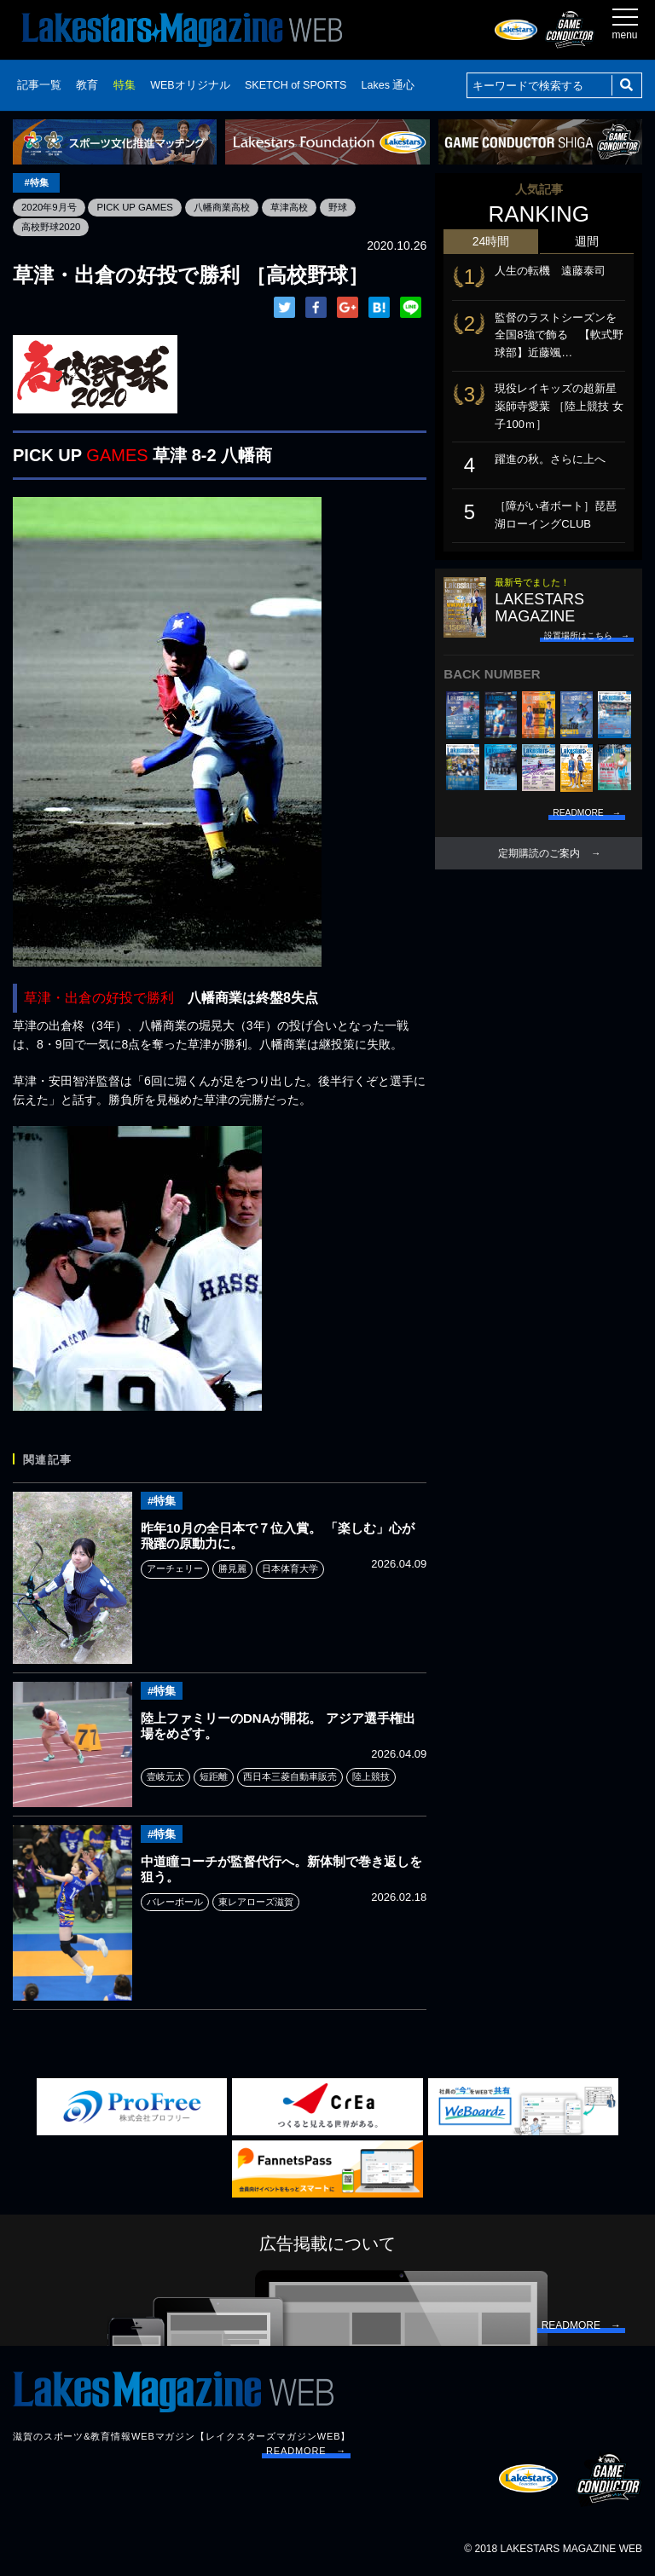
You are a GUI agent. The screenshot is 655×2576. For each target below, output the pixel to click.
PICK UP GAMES (141, 207)
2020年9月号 (50, 207)
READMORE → (306, 2452)
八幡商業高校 (233, 207)
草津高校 (304, 207)
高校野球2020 (53, 227)
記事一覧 (39, 85)
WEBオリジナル (189, 85)
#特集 (37, 182)
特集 (124, 85)
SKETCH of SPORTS (295, 85)
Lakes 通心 (388, 85)
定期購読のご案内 (539, 853)
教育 (87, 85)
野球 (355, 207)
